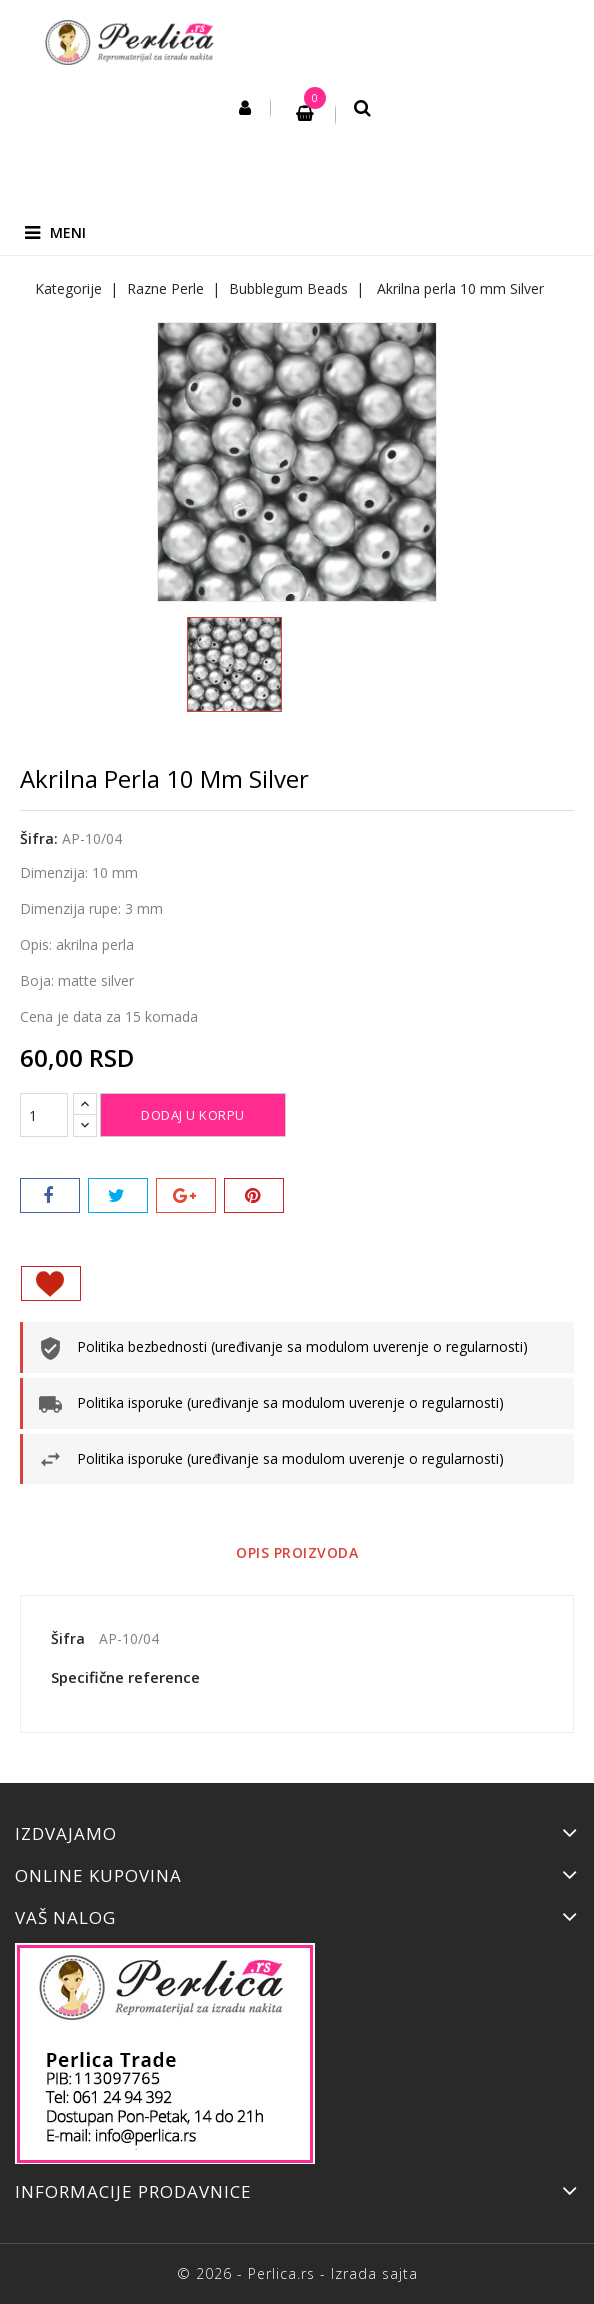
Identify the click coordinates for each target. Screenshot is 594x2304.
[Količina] (44, 1115)
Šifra (68, 1638)
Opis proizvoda (297, 1552)
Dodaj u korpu (193, 1115)
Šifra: (39, 838)
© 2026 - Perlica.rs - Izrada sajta (297, 2273)
